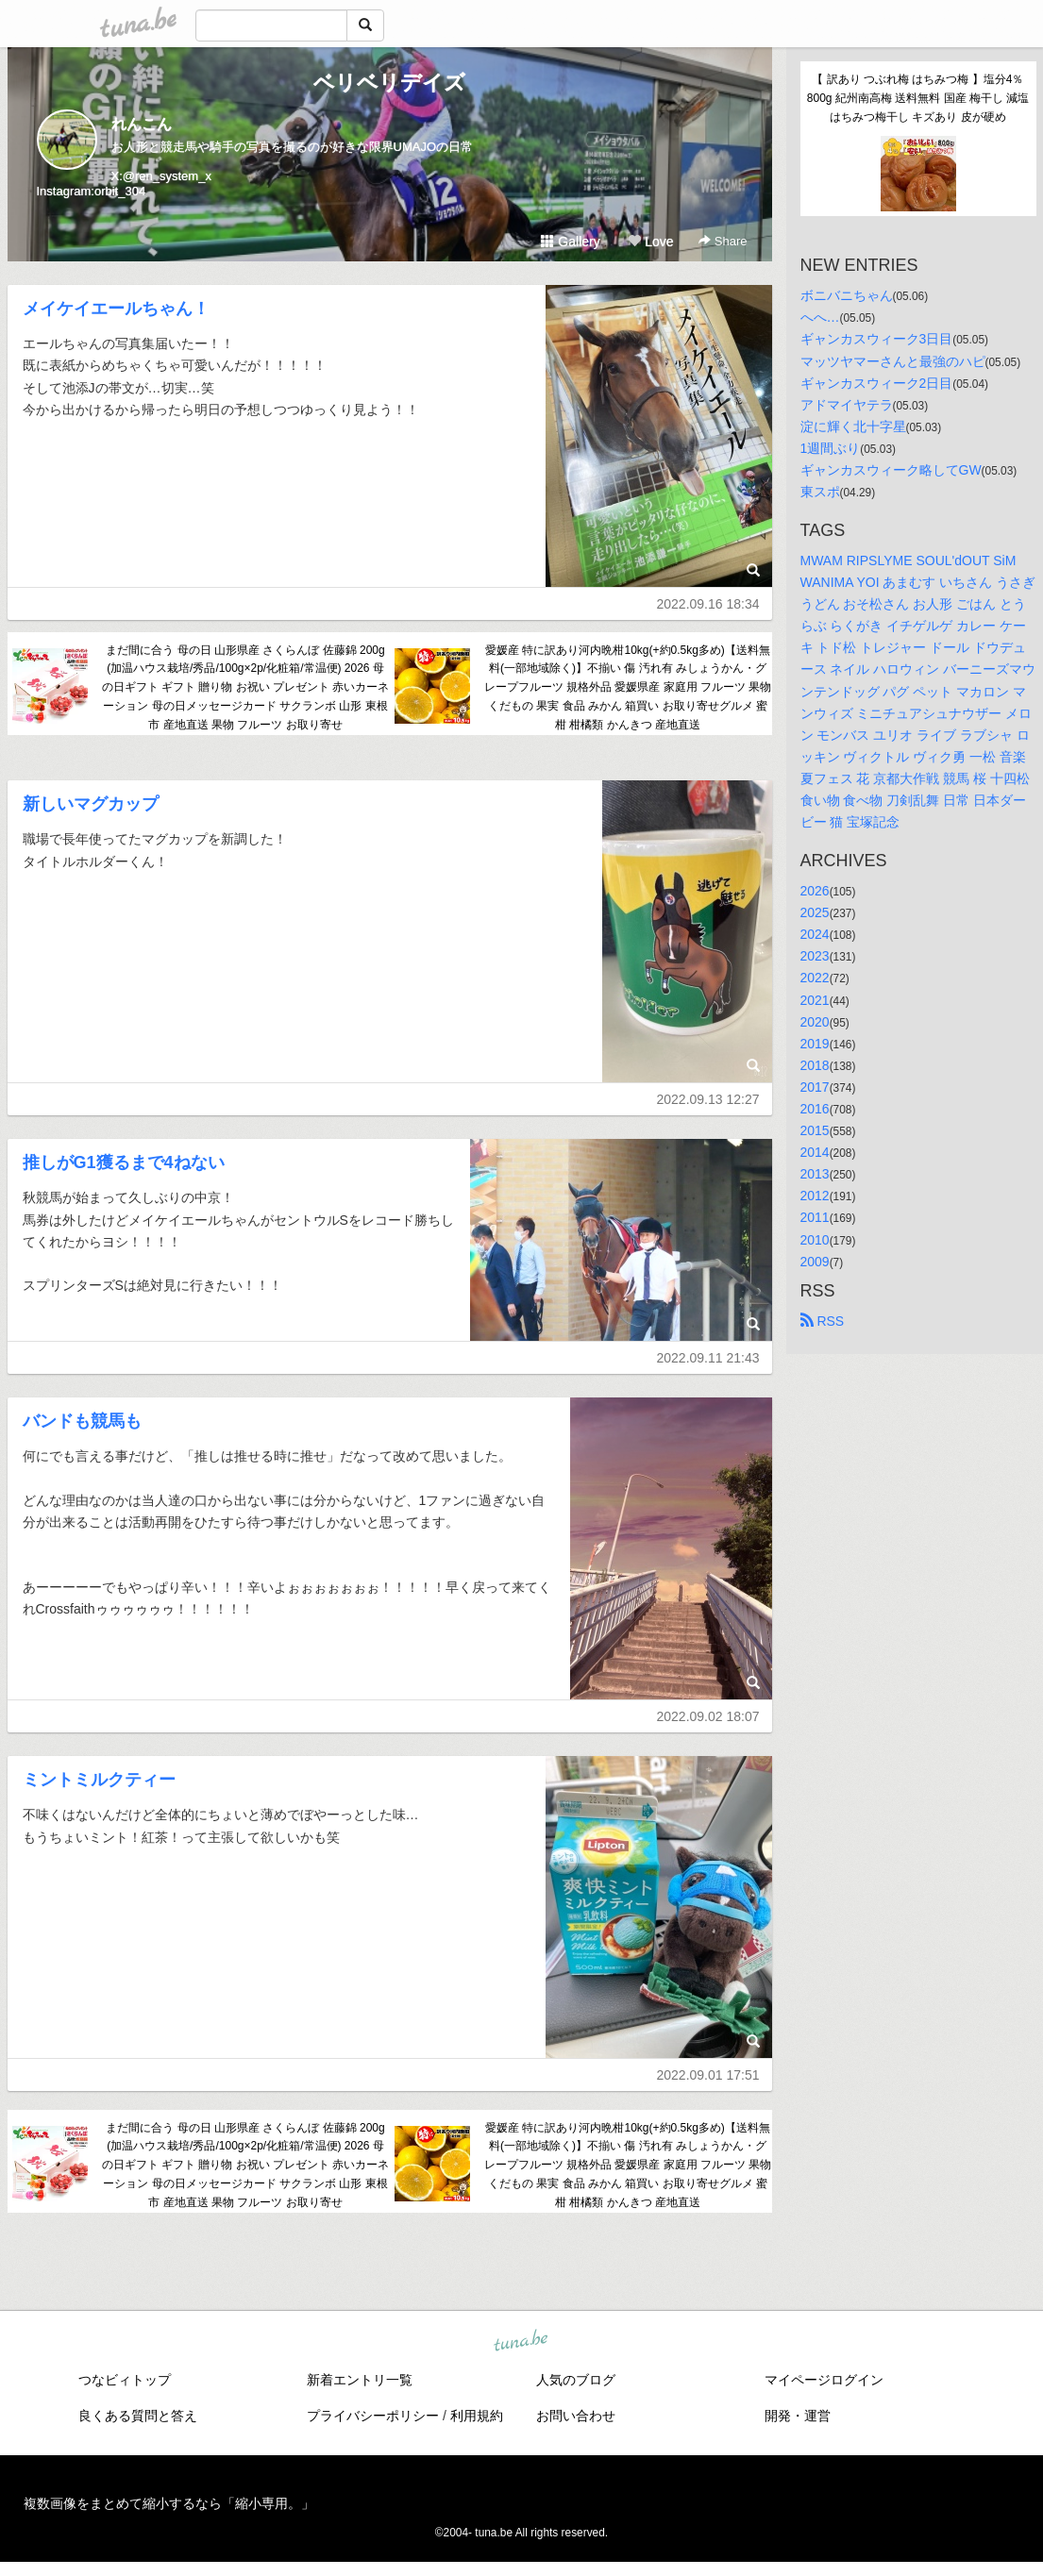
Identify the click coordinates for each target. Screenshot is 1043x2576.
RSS (822, 1321)
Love (650, 241)
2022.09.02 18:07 (708, 1716)
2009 (815, 1261)
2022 (815, 977)
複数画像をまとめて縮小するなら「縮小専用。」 (169, 2503)
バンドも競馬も (82, 1421)
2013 (815, 1173)
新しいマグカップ (91, 804)
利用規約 (476, 2415)
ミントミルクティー (99, 1779)
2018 (815, 1065)
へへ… (820, 317)
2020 (815, 1021)
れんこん (141, 124)
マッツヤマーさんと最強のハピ (892, 361)
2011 (815, 1217)
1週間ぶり (830, 448)
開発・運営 (798, 2415)
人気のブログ (575, 2379)
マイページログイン (824, 2379)
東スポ (820, 491)
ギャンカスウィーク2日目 (876, 383)
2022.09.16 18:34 (708, 603)
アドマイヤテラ (846, 404)
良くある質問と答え (137, 2415)
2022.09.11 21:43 (708, 1357)
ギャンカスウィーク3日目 (876, 338)
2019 (815, 1043)
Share (722, 241)
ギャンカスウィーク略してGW (891, 469)
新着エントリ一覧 (359, 2379)
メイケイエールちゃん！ (116, 308)
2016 (815, 1108)
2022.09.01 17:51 (708, 2075)
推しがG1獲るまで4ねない (124, 1162)
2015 (815, 1130)
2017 (815, 1087)
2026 (815, 890)
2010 (815, 1239)
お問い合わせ (575, 2415)
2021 (815, 1000)
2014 (815, 1152)
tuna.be (521, 2341)
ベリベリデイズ (389, 82)
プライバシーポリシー (373, 2415)
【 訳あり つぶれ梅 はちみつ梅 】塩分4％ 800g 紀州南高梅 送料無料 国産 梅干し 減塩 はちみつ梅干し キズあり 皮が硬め (920, 98)
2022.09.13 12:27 (708, 1099)
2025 (815, 912)
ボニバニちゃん (846, 295)
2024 (815, 934)
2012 (815, 1195)
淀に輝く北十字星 (853, 426)
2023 (815, 955)
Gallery (570, 241)
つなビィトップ (124, 2379)
